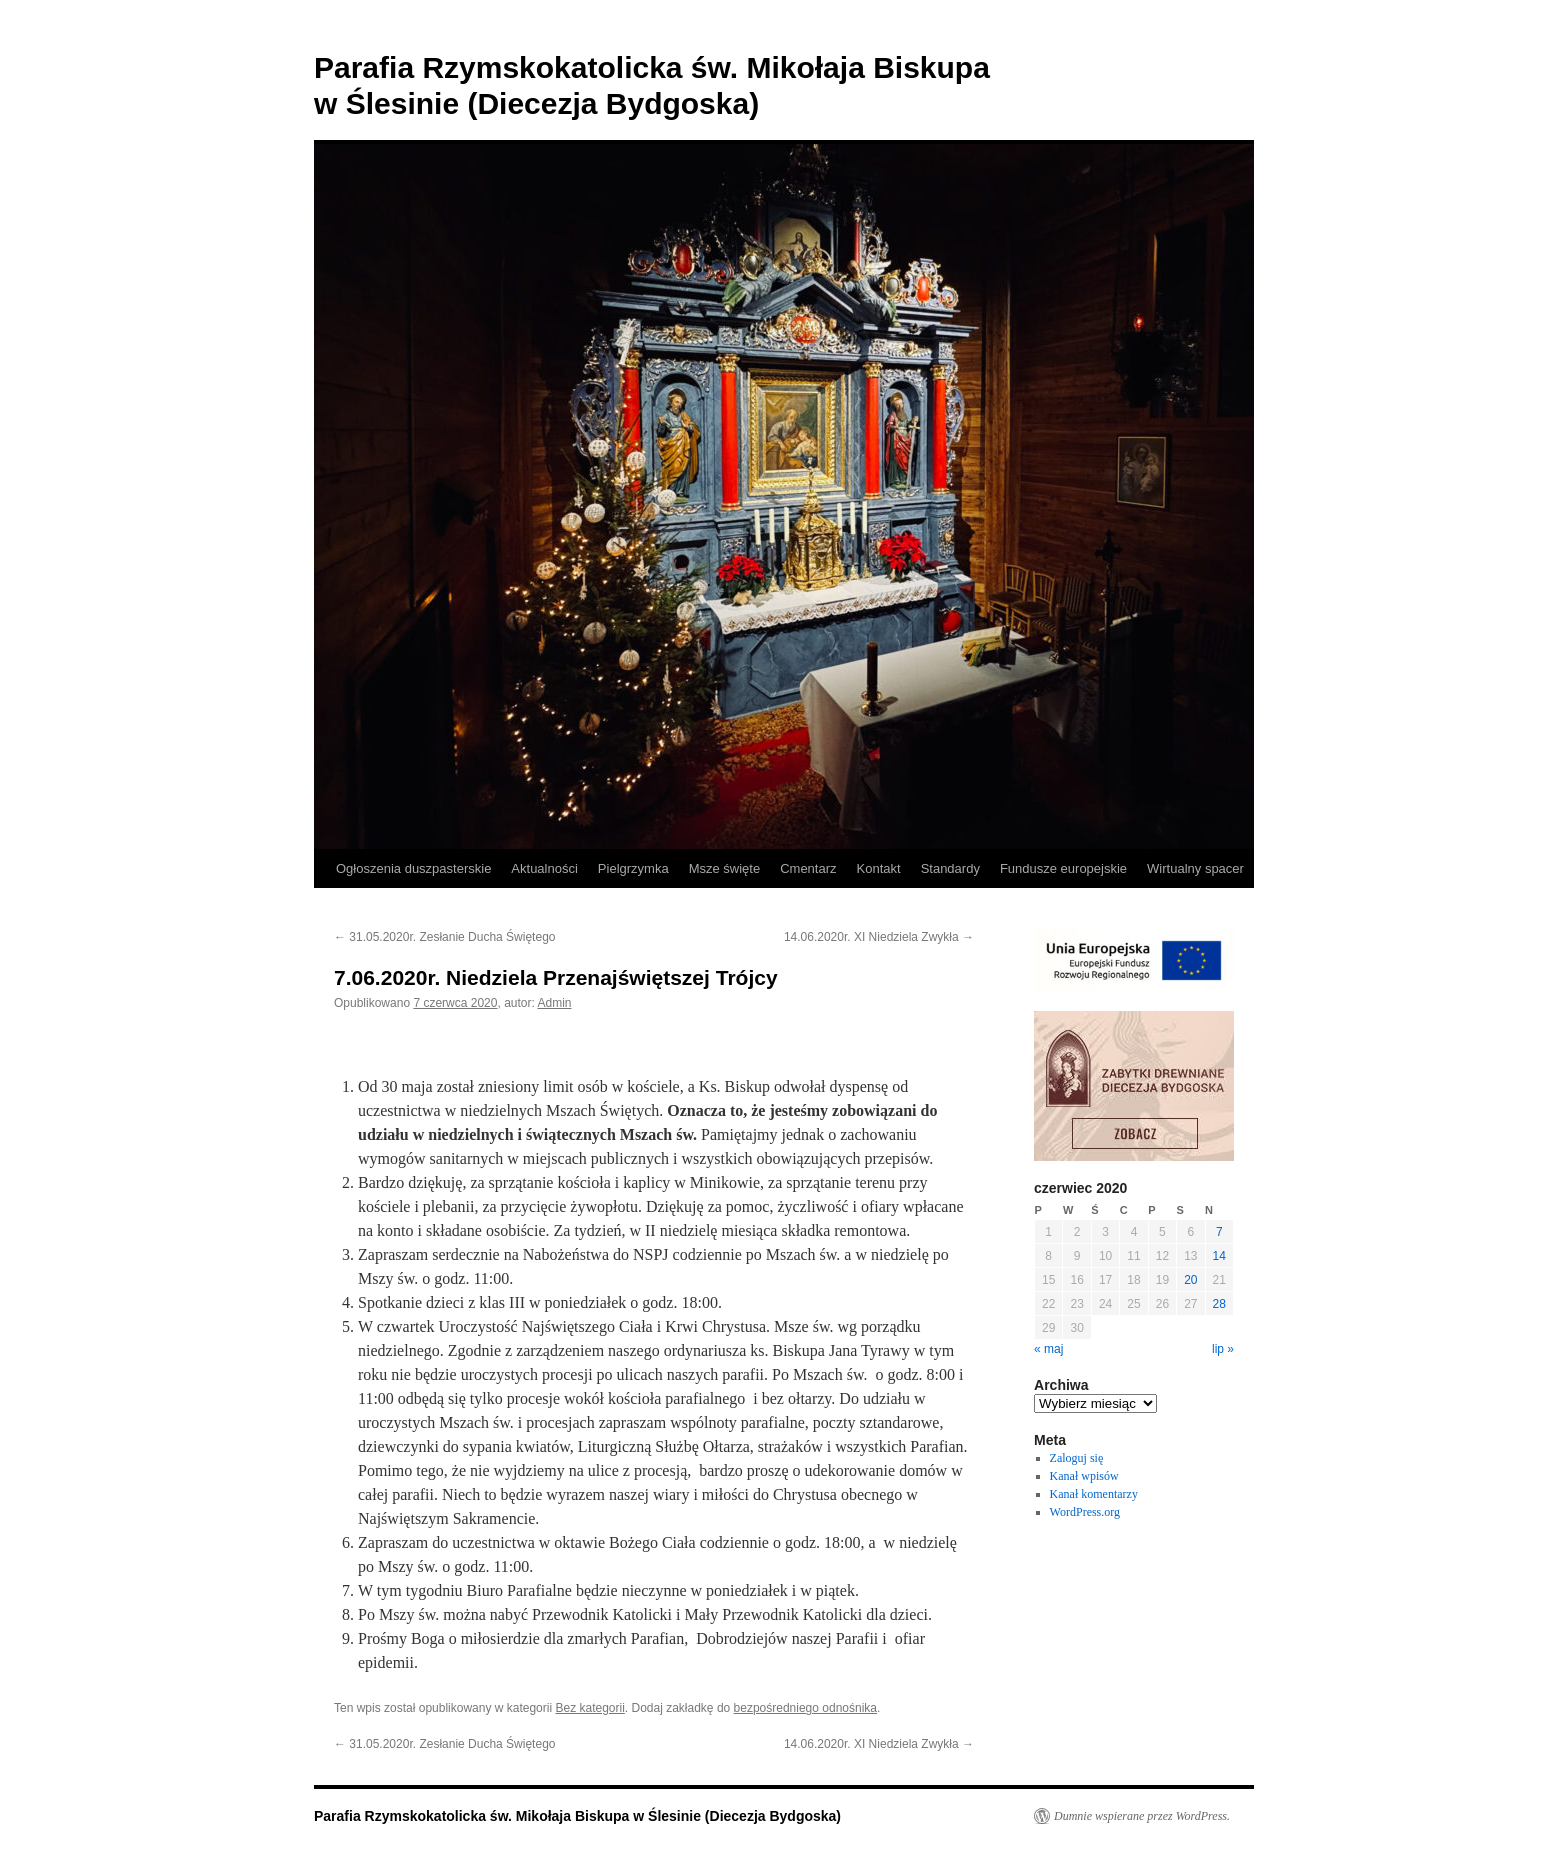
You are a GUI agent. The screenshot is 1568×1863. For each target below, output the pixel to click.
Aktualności (544, 868)
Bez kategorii (589, 1708)
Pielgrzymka (633, 868)
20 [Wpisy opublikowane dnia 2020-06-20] (1190, 1280)
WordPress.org (1085, 1512)
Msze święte (725, 868)
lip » (1223, 1349)
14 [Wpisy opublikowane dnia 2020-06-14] (1219, 1256)
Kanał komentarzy (1094, 1494)
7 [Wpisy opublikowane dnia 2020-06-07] (1219, 1232)
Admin (554, 1003)
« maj (1048, 1349)
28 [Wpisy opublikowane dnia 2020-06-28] (1219, 1304)
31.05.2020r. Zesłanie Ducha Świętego (444, 937)
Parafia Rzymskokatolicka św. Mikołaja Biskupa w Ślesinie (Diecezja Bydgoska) (577, 1816)
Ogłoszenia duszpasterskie (413, 868)
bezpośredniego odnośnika (805, 1708)
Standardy (950, 868)
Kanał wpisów (1084, 1476)
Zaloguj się (1077, 1458)
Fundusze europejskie (1063, 868)
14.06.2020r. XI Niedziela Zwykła (879, 937)
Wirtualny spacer (1195, 868)
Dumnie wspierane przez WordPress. (1142, 1816)
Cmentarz (808, 868)
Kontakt (879, 868)
